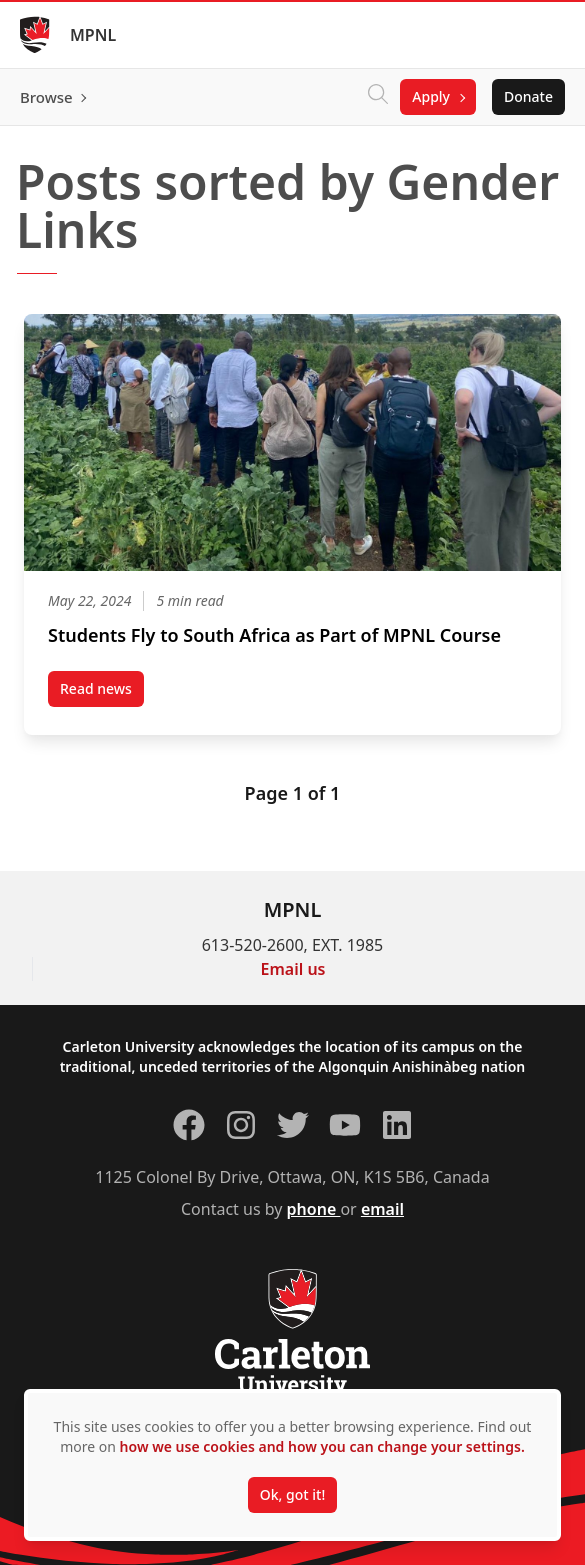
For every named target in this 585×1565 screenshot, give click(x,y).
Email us (293, 969)
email (382, 1209)
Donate (528, 96)
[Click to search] (378, 97)
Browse (46, 97)
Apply (431, 96)
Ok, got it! (292, 1494)
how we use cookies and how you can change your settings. (322, 1446)
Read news (102, 693)
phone (314, 1209)
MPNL (93, 35)
